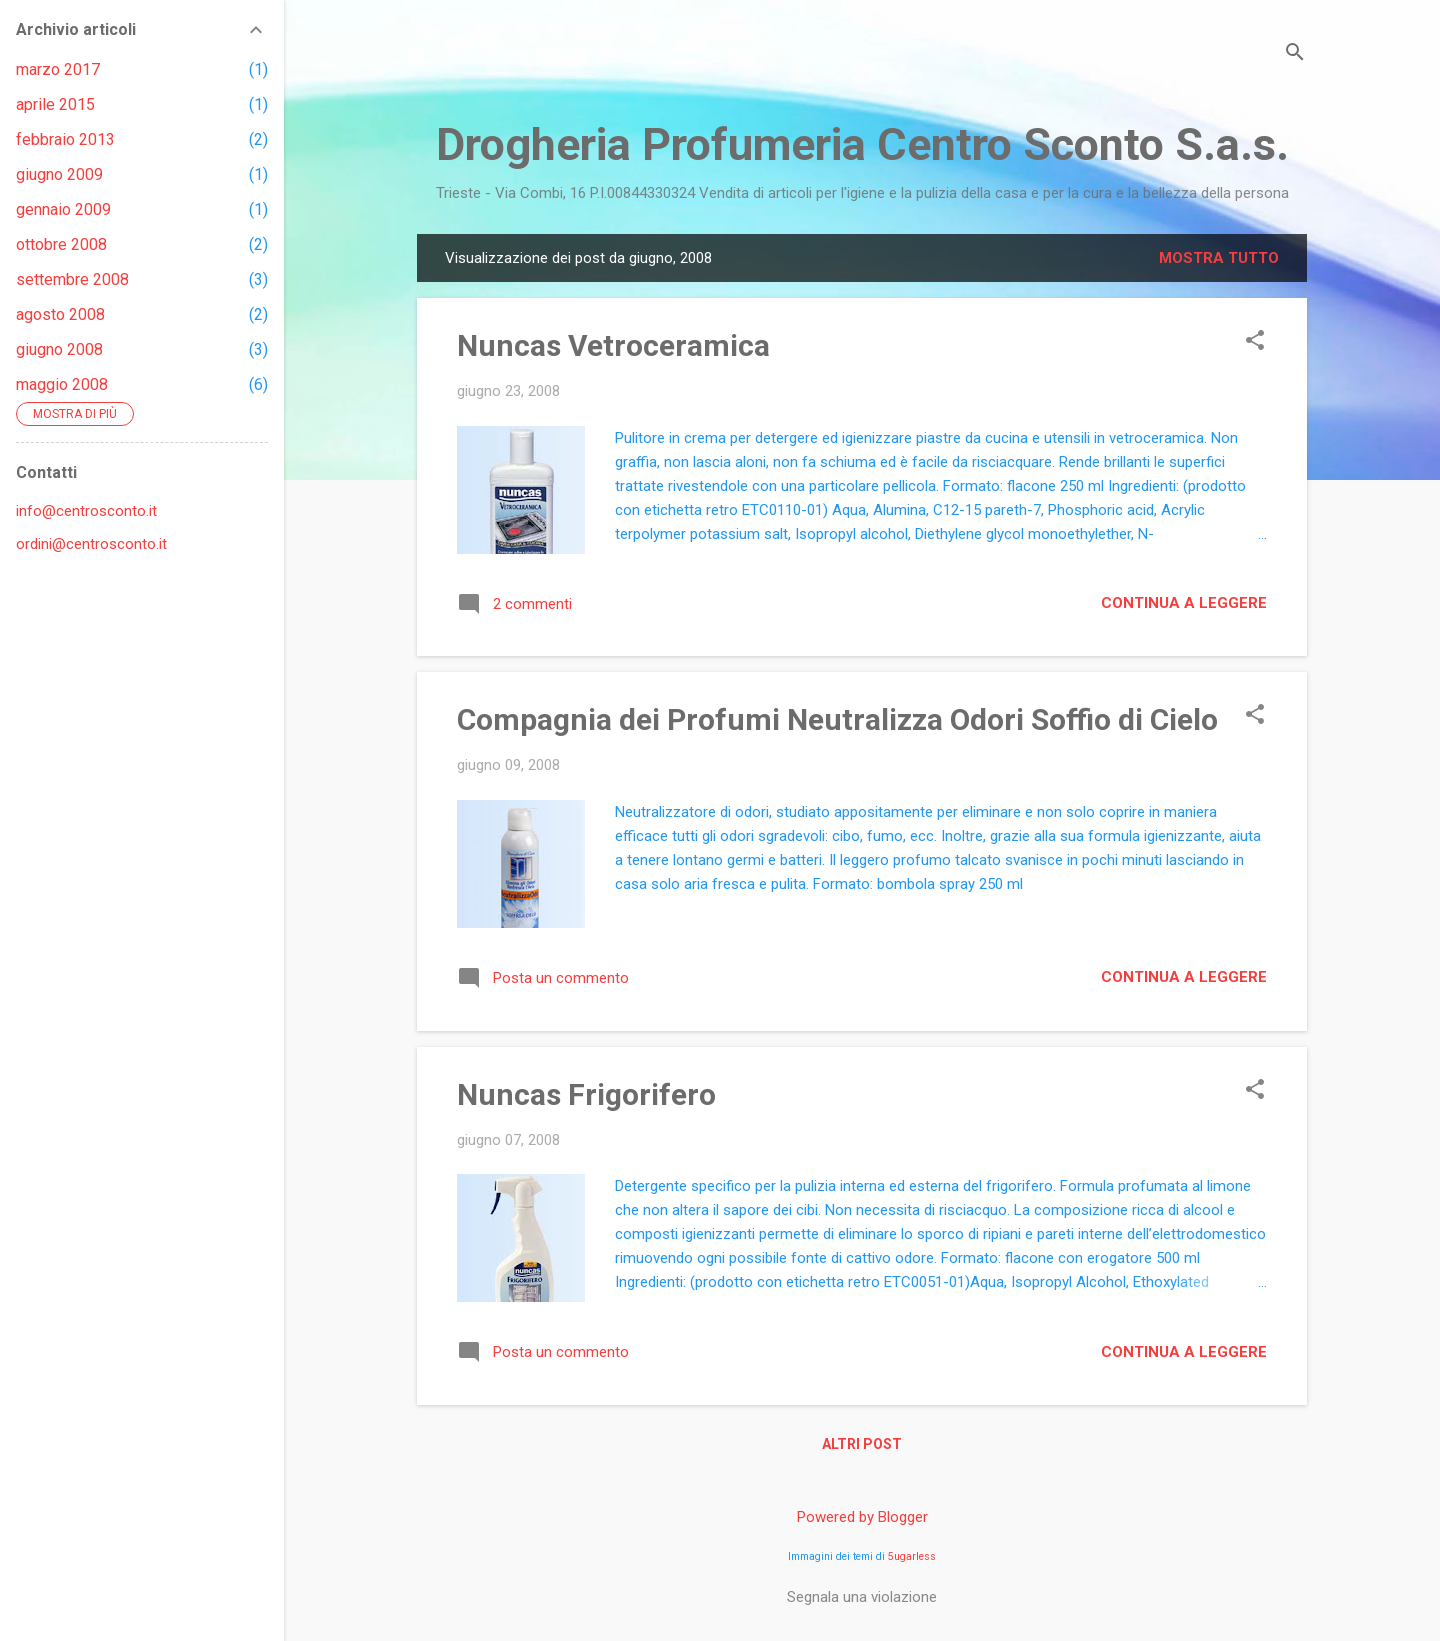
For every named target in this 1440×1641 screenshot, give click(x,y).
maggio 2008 (62, 384)
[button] (1255, 342)
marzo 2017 (58, 69)
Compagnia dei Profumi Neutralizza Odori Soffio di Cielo (837, 719)
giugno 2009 (59, 174)
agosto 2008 (60, 314)
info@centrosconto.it (86, 511)
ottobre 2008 (61, 244)
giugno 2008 (59, 349)
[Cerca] (1295, 54)
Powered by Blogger (862, 1517)
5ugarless (912, 1556)
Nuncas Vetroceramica (613, 345)
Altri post (862, 1444)
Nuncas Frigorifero (586, 1094)
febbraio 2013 (65, 139)
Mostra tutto (1219, 258)
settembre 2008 (72, 279)
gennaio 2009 (63, 209)
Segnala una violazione (862, 1597)
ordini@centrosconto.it (91, 544)
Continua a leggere (1184, 603)
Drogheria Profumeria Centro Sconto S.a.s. (862, 144)
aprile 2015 (55, 104)
